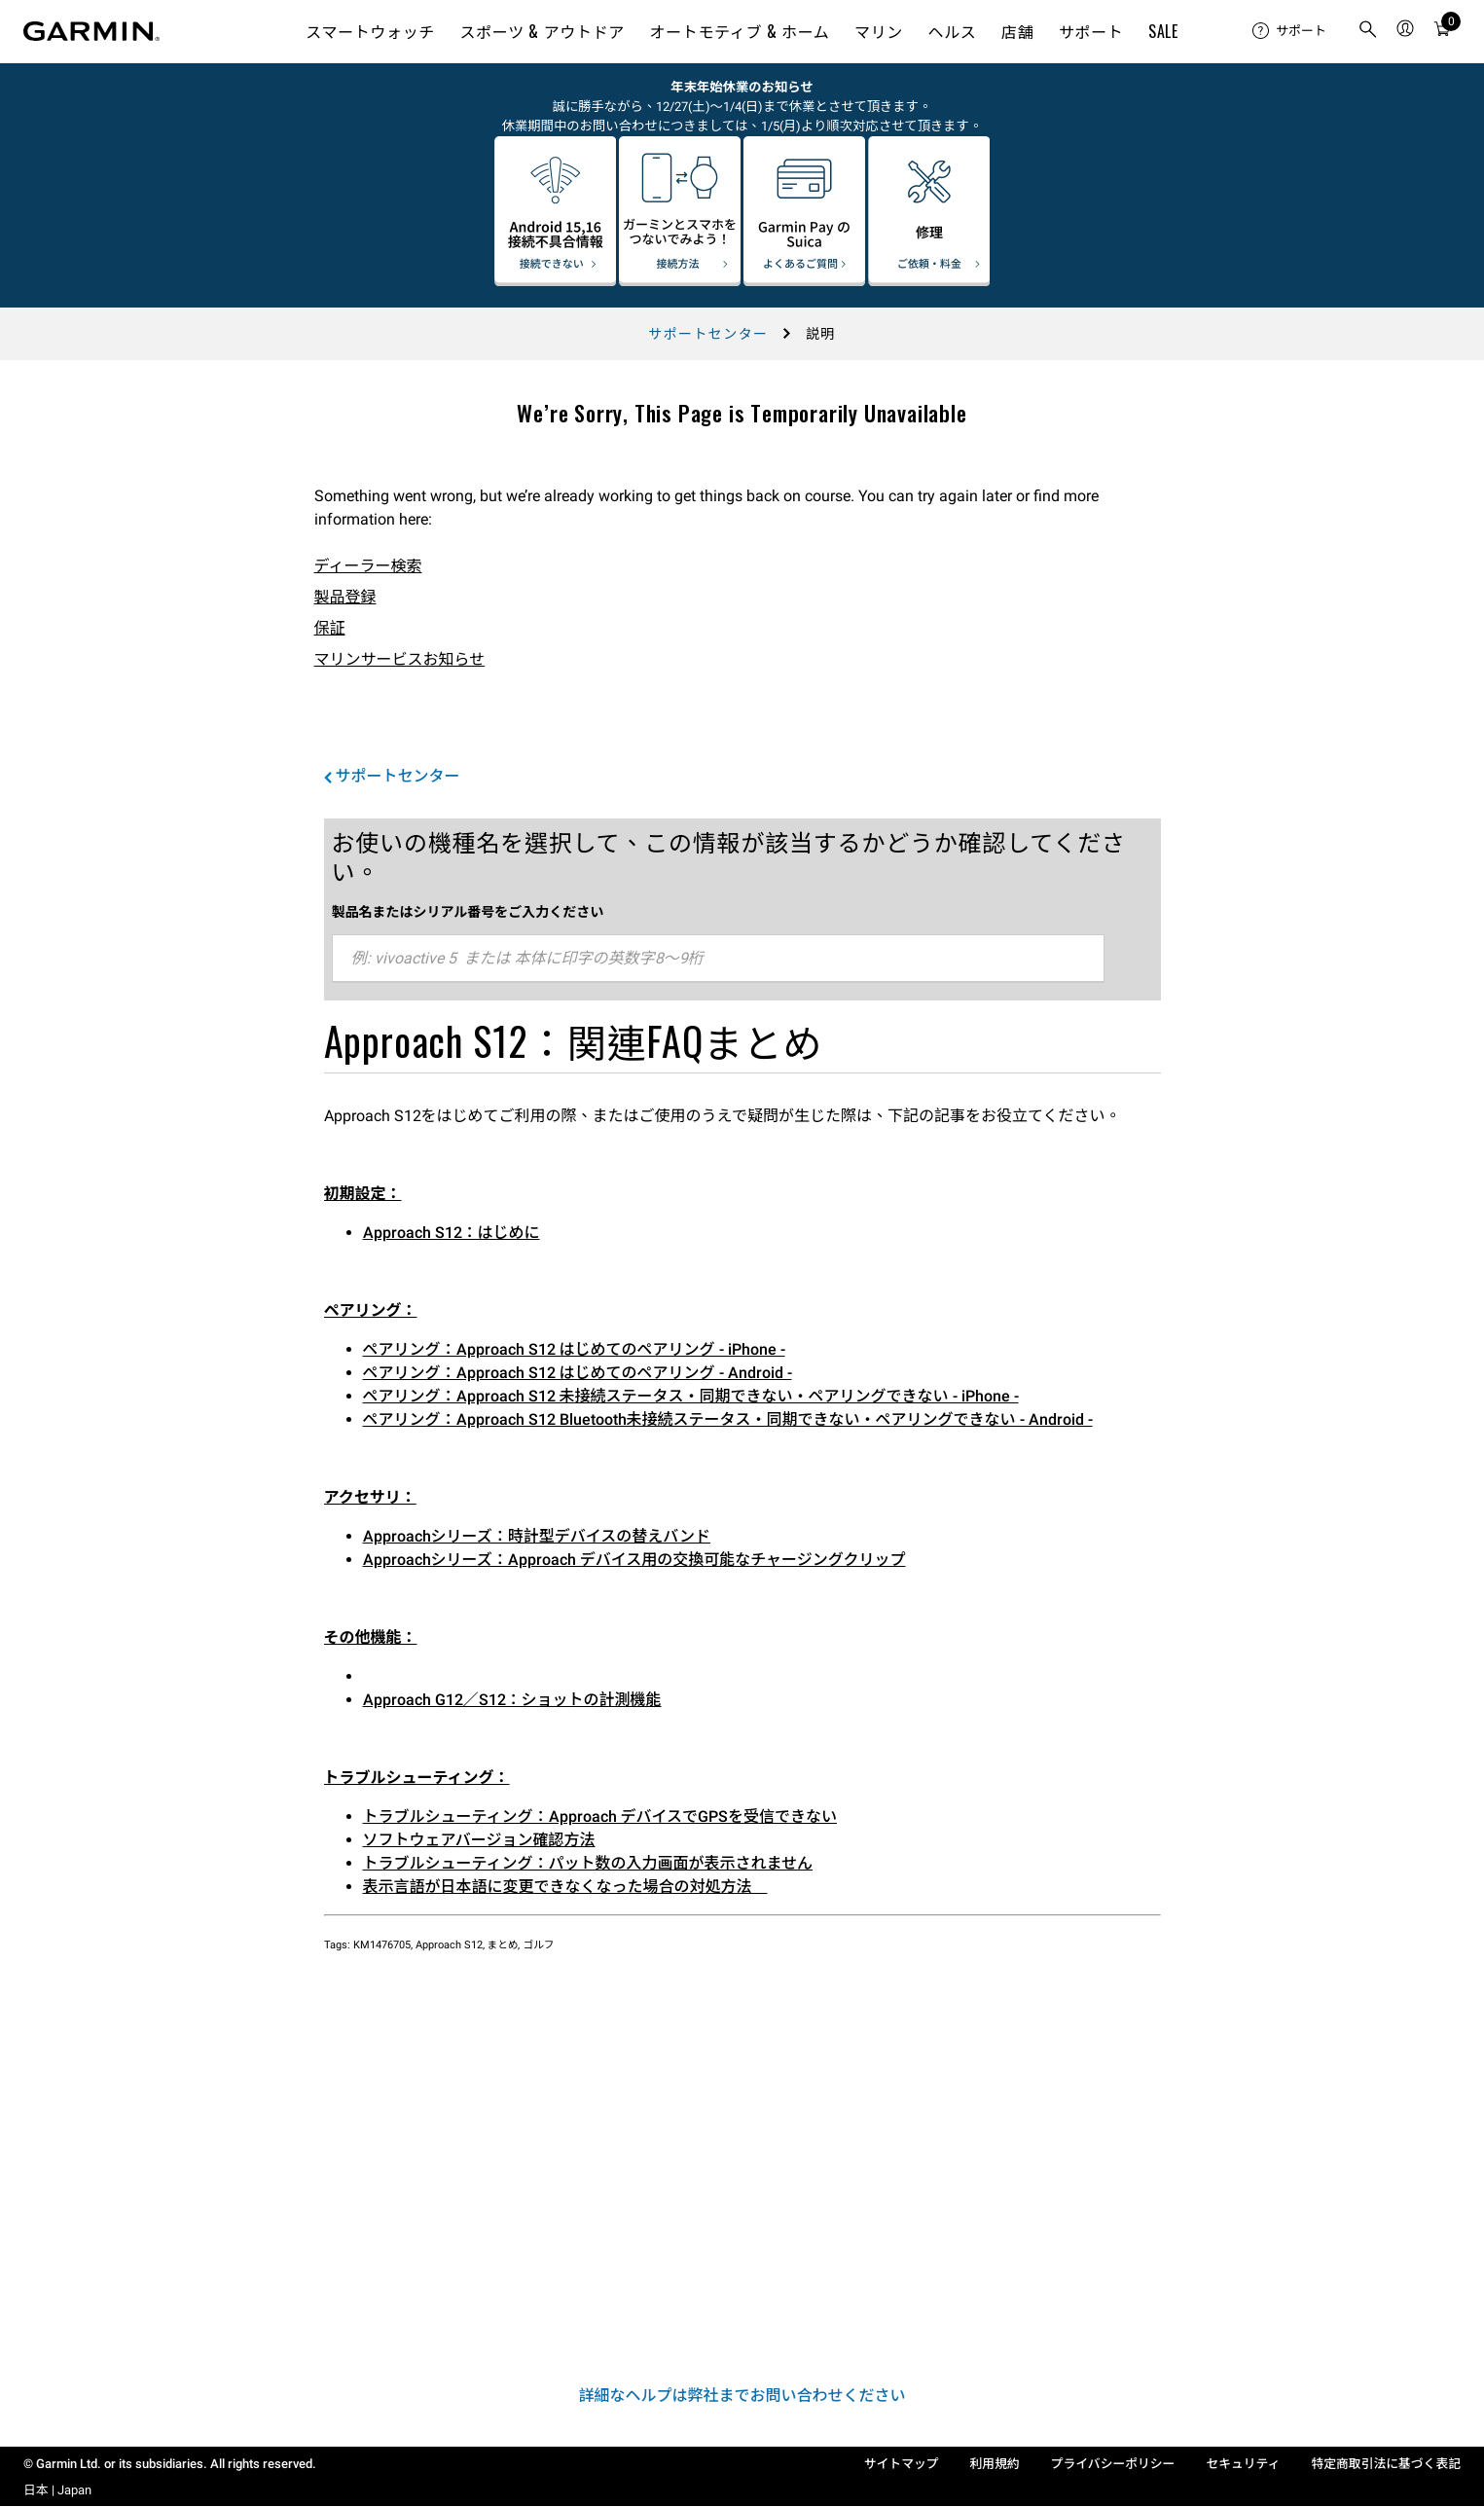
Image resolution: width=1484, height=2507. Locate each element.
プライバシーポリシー (1113, 2463)
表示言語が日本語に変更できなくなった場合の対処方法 (565, 1886)
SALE (1163, 31)
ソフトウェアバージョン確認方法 (479, 1840)
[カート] (1442, 32)
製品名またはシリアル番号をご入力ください (468, 912)
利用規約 (995, 2463)
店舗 (1017, 31)
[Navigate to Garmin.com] (91, 31)
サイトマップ (901, 2463)
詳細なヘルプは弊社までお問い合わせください (741, 2395)
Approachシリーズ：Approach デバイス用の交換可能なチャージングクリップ (634, 1559)
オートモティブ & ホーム (740, 31)
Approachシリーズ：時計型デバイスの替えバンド (537, 1536)
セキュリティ (1243, 2463)
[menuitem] (1289, 31)
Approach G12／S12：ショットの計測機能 (512, 1699)
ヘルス (952, 31)
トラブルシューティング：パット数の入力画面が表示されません (588, 1863)
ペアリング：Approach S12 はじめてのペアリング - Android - (577, 1372)
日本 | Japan (57, 2490)
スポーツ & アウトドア (542, 31)
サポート (1091, 31)
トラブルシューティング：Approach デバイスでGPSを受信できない (600, 1816)
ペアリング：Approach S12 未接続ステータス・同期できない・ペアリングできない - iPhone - (691, 1396)
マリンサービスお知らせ (400, 659)
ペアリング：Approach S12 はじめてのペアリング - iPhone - (574, 1349)
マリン (878, 31)
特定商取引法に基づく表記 (1386, 2463)
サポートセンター (708, 334)
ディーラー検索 (368, 566)
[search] (1368, 31)
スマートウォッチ (370, 31)
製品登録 (345, 597)
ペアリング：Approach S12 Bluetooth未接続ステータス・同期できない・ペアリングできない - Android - (728, 1419)
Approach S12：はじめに (451, 1232)
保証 (329, 628)
